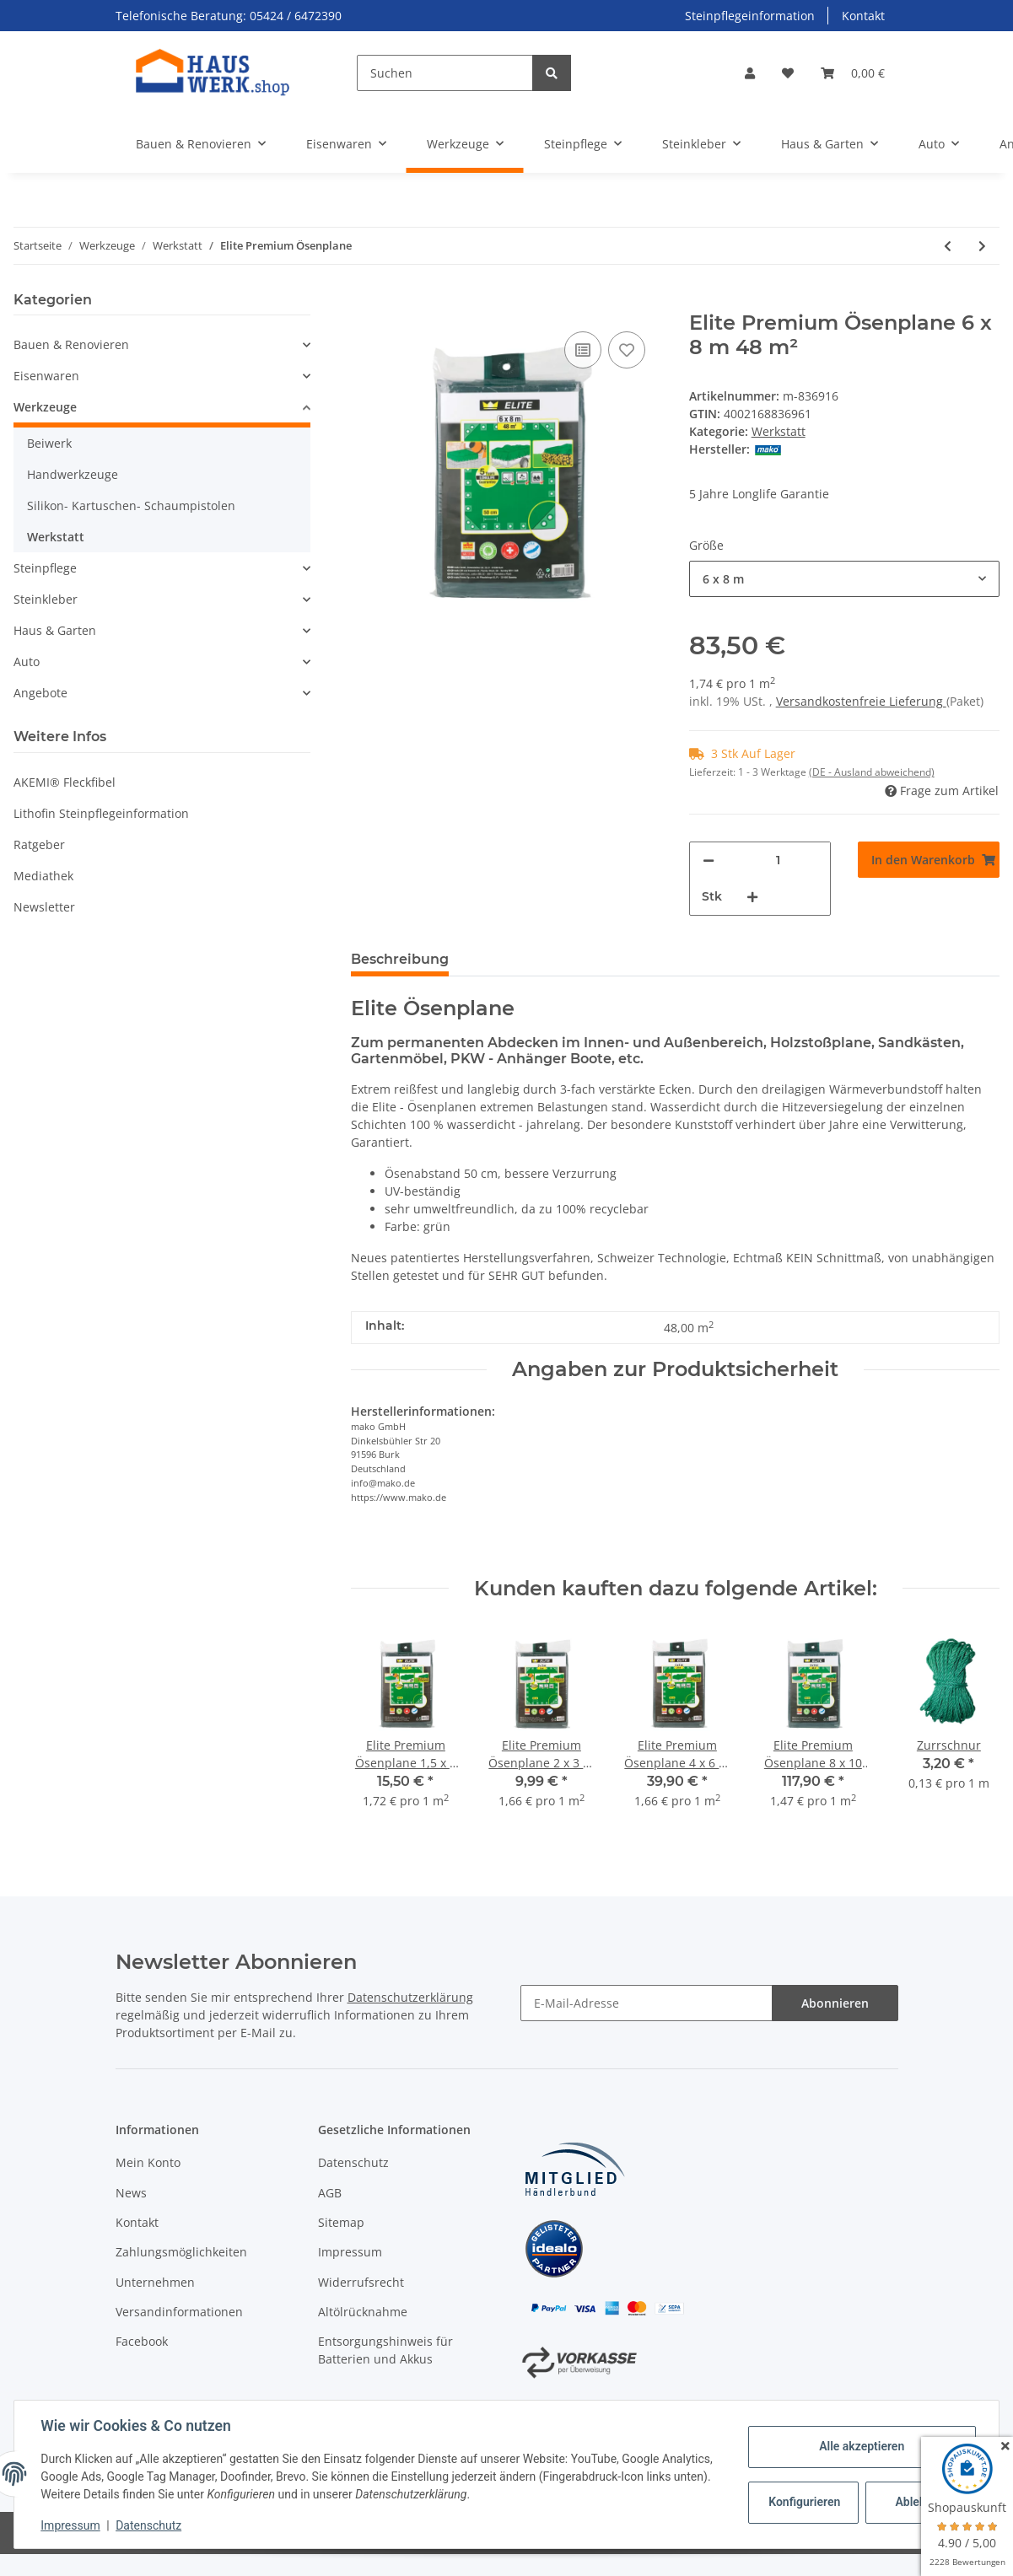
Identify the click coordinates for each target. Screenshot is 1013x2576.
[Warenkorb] (852, 73)
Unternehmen (155, 2282)
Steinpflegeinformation (750, 16)
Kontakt (863, 16)
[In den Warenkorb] (364, 302)
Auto (26, 661)
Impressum (350, 2252)
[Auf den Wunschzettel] (626, 349)
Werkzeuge (45, 407)
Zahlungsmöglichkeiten (181, 2252)
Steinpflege (45, 568)
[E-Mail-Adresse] (646, 2003)
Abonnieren (835, 2003)
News (131, 2193)
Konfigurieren (804, 2502)
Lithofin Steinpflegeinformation (101, 813)
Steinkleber (45, 599)
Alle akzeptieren (860, 2446)
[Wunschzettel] (787, 73)
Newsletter (44, 907)
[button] (749, 73)
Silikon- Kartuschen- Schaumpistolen (131, 505)
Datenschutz (353, 2162)
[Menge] (778, 860)
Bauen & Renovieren (71, 344)
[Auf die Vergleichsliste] (582, 349)
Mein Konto (148, 2162)
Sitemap (341, 2222)
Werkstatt (779, 431)
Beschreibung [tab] (400, 959)
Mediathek (43, 876)
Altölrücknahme (362, 2312)
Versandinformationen (179, 2312)
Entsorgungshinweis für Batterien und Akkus (385, 2350)
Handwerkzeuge (72, 474)
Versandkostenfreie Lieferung (861, 701)
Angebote (40, 693)
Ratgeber (39, 844)
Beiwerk (49, 443)
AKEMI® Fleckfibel (64, 782)
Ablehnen (920, 2502)
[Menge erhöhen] (752, 897)
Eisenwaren (46, 376)
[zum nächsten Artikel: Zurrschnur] (982, 246)
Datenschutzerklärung (410, 1997)
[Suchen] (445, 73)
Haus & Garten (54, 630)
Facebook (142, 2341)
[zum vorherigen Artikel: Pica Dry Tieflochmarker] (947, 246)
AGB (330, 2193)
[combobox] (844, 579)
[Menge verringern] (708, 860)
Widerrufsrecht (361, 2282)
